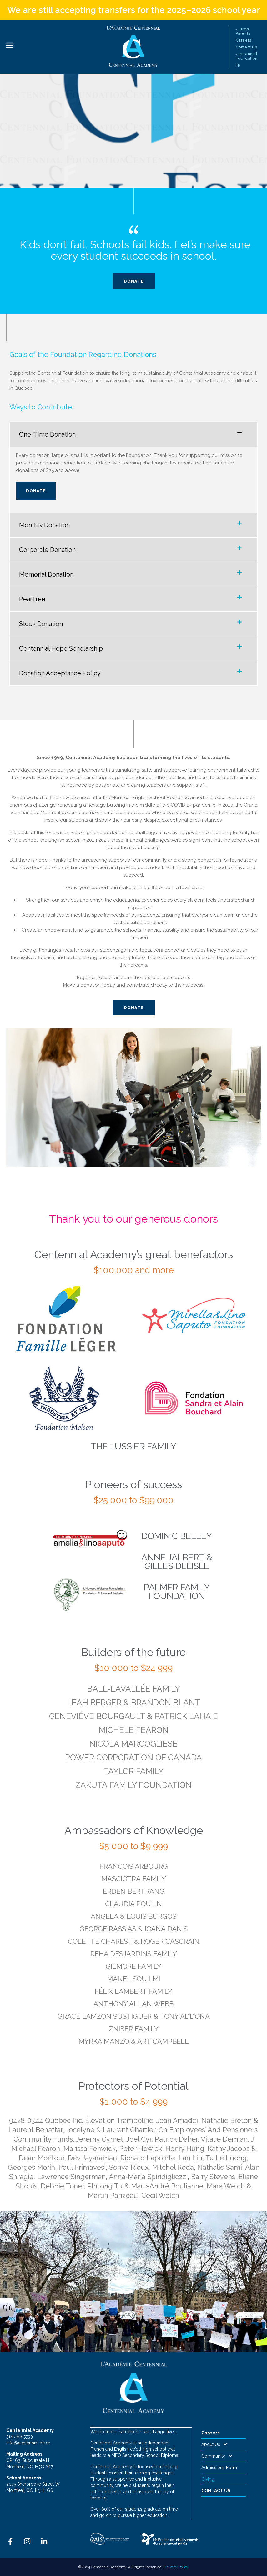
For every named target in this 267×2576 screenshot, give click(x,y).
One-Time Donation (47, 434)
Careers (243, 40)
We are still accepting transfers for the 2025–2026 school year (133, 10)
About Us (214, 2444)
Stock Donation (41, 624)
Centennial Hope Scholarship (61, 648)
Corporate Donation (47, 549)
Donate (36, 490)
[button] (133, 434)
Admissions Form (219, 2467)
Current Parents (243, 31)
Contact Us (246, 47)
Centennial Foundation (247, 56)
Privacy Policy (177, 2566)
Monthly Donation (44, 525)
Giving (207, 2479)
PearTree (32, 599)
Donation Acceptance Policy (60, 673)
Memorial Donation (46, 574)
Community (216, 2455)
